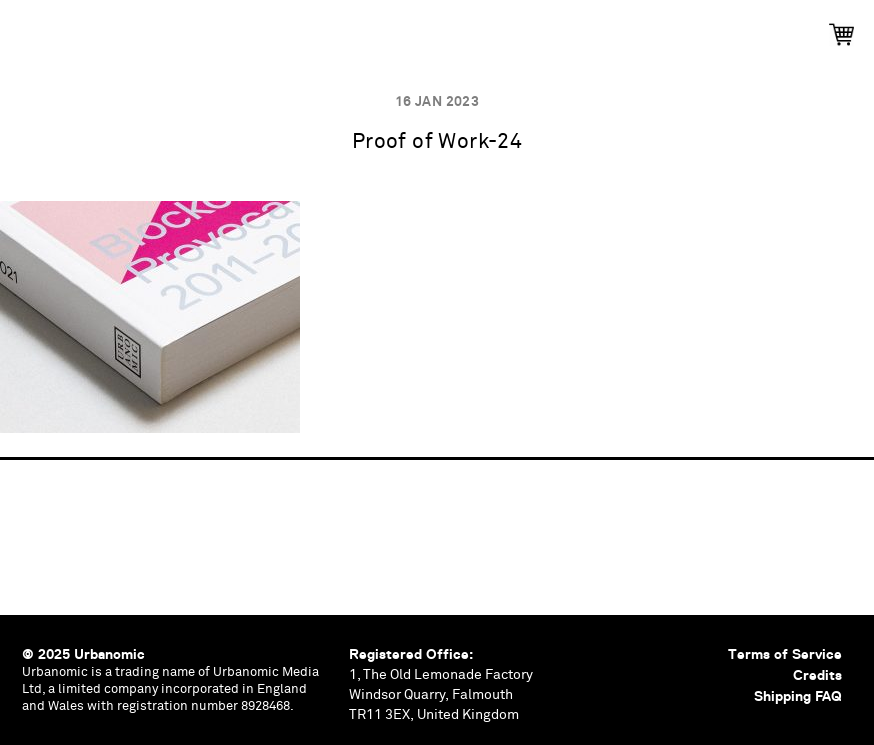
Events (243, 27)
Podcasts (369, 27)
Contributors (663, 27)
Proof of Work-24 (437, 142)
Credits (817, 675)
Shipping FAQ (798, 696)
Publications (107, 27)
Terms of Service (785, 654)
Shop (794, 27)
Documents (508, 27)
